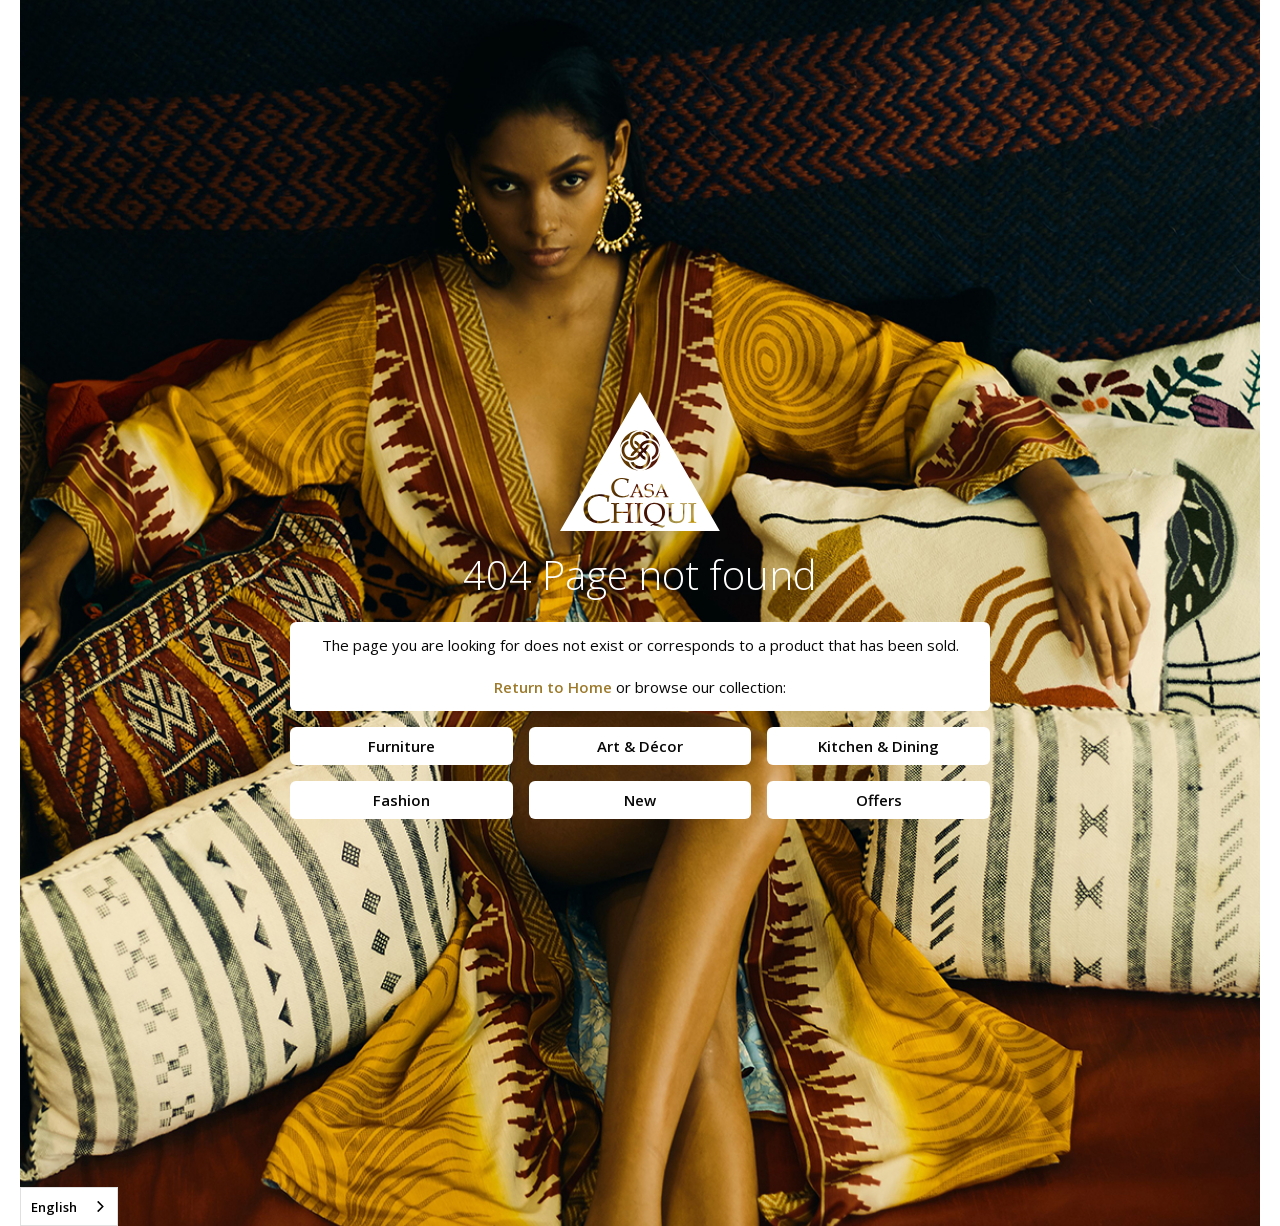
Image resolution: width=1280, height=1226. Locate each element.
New (640, 800)
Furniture (401, 746)
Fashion (401, 800)
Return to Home (553, 687)
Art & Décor (640, 746)
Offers (879, 800)
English (54, 1207)
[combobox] (69, 1206)
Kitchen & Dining (878, 746)
